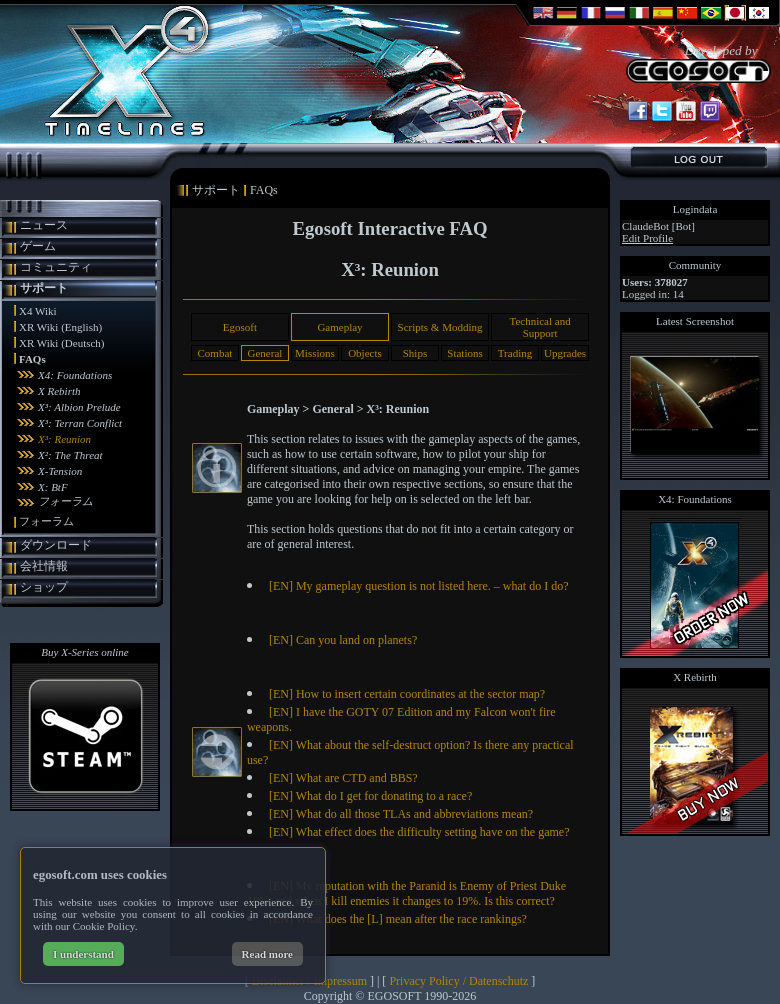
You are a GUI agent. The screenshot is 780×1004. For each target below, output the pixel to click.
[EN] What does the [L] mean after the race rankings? (398, 919)
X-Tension (60, 471)
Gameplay (339, 327)
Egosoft (240, 327)
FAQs (32, 359)
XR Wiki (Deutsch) (62, 343)
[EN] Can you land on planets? (343, 640)
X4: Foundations (75, 375)
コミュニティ (56, 267)
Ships (415, 353)
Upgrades (565, 353)
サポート (44, 288)
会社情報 (44, 566)
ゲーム (38, 246)
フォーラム (65, 501)
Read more (267, 954)
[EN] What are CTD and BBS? (343, 778)
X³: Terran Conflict (80, 423)
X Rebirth (59, 391)
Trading (515, 353)
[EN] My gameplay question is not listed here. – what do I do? (419, 586)
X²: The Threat (70, 455)
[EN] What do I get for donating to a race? (370, 796)
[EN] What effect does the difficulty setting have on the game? (419, 832)
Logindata (695, 209)
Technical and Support (539, 327)
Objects (365, 353)
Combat (214, 353)
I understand (83, 954)
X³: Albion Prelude (79, 407)
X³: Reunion (64, 439)
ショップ (44, 587)
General (265, 353)
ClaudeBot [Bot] (658, 226)
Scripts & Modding (440, 327)
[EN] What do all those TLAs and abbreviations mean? (401, 814)
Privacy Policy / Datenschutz (458, 981)
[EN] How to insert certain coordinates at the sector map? (407, 694)
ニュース (44, 225)
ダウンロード (56, 545)
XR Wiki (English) (60, 327)
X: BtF (53, 487)
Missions (315, 353)
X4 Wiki (38, 311)
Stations (464, 353)
